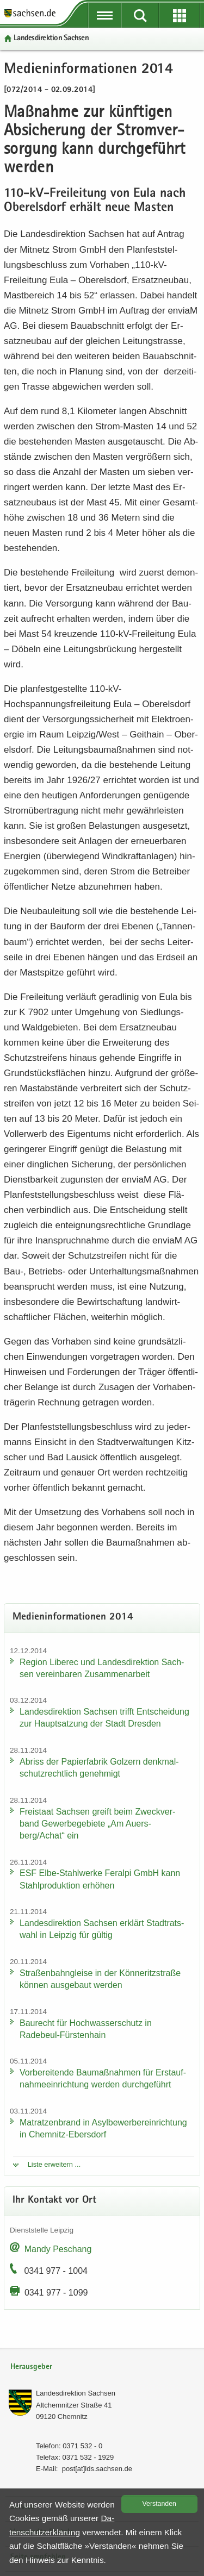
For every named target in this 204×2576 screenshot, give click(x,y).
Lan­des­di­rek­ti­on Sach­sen (51, 38)
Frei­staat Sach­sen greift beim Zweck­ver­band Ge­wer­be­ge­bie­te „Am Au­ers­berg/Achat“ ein (97, 1823)
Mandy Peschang (58, 2249)
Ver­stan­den (159, 2504)
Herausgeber (31, 2367)
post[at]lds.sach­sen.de (97, 2469)
